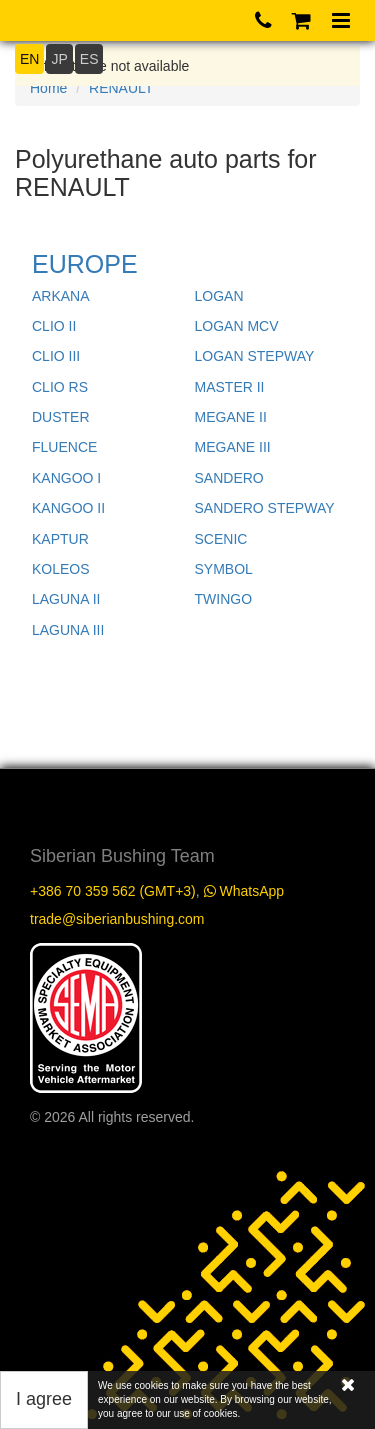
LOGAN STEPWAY (255, 356)
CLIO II (54, 326)
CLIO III (56, 356)
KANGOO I (66, 478)
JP (59, 59)
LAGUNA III (68, 630)
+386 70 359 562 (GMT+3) (113, 891)
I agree (44, 1399)
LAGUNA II (66, 599)
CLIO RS (60, 387)
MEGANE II (231, 417)
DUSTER (61, 417)
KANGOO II (68, 508)
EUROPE (85, 264)
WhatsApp (244, 891)
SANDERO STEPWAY (265, 508)
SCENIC (221, 539)
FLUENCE (64, 447)
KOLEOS (61, 569)
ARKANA (61, 296)
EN (29, 59)
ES (89, 59)
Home (48, 88)
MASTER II (230, 387)
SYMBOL (224, 569)
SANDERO (229, 478)
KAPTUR (60, 539)
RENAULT (121, 88)
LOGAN (219, 296)
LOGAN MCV (237, 326)
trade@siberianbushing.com (117, 919)
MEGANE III (233, 447)
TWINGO (224, 599)
